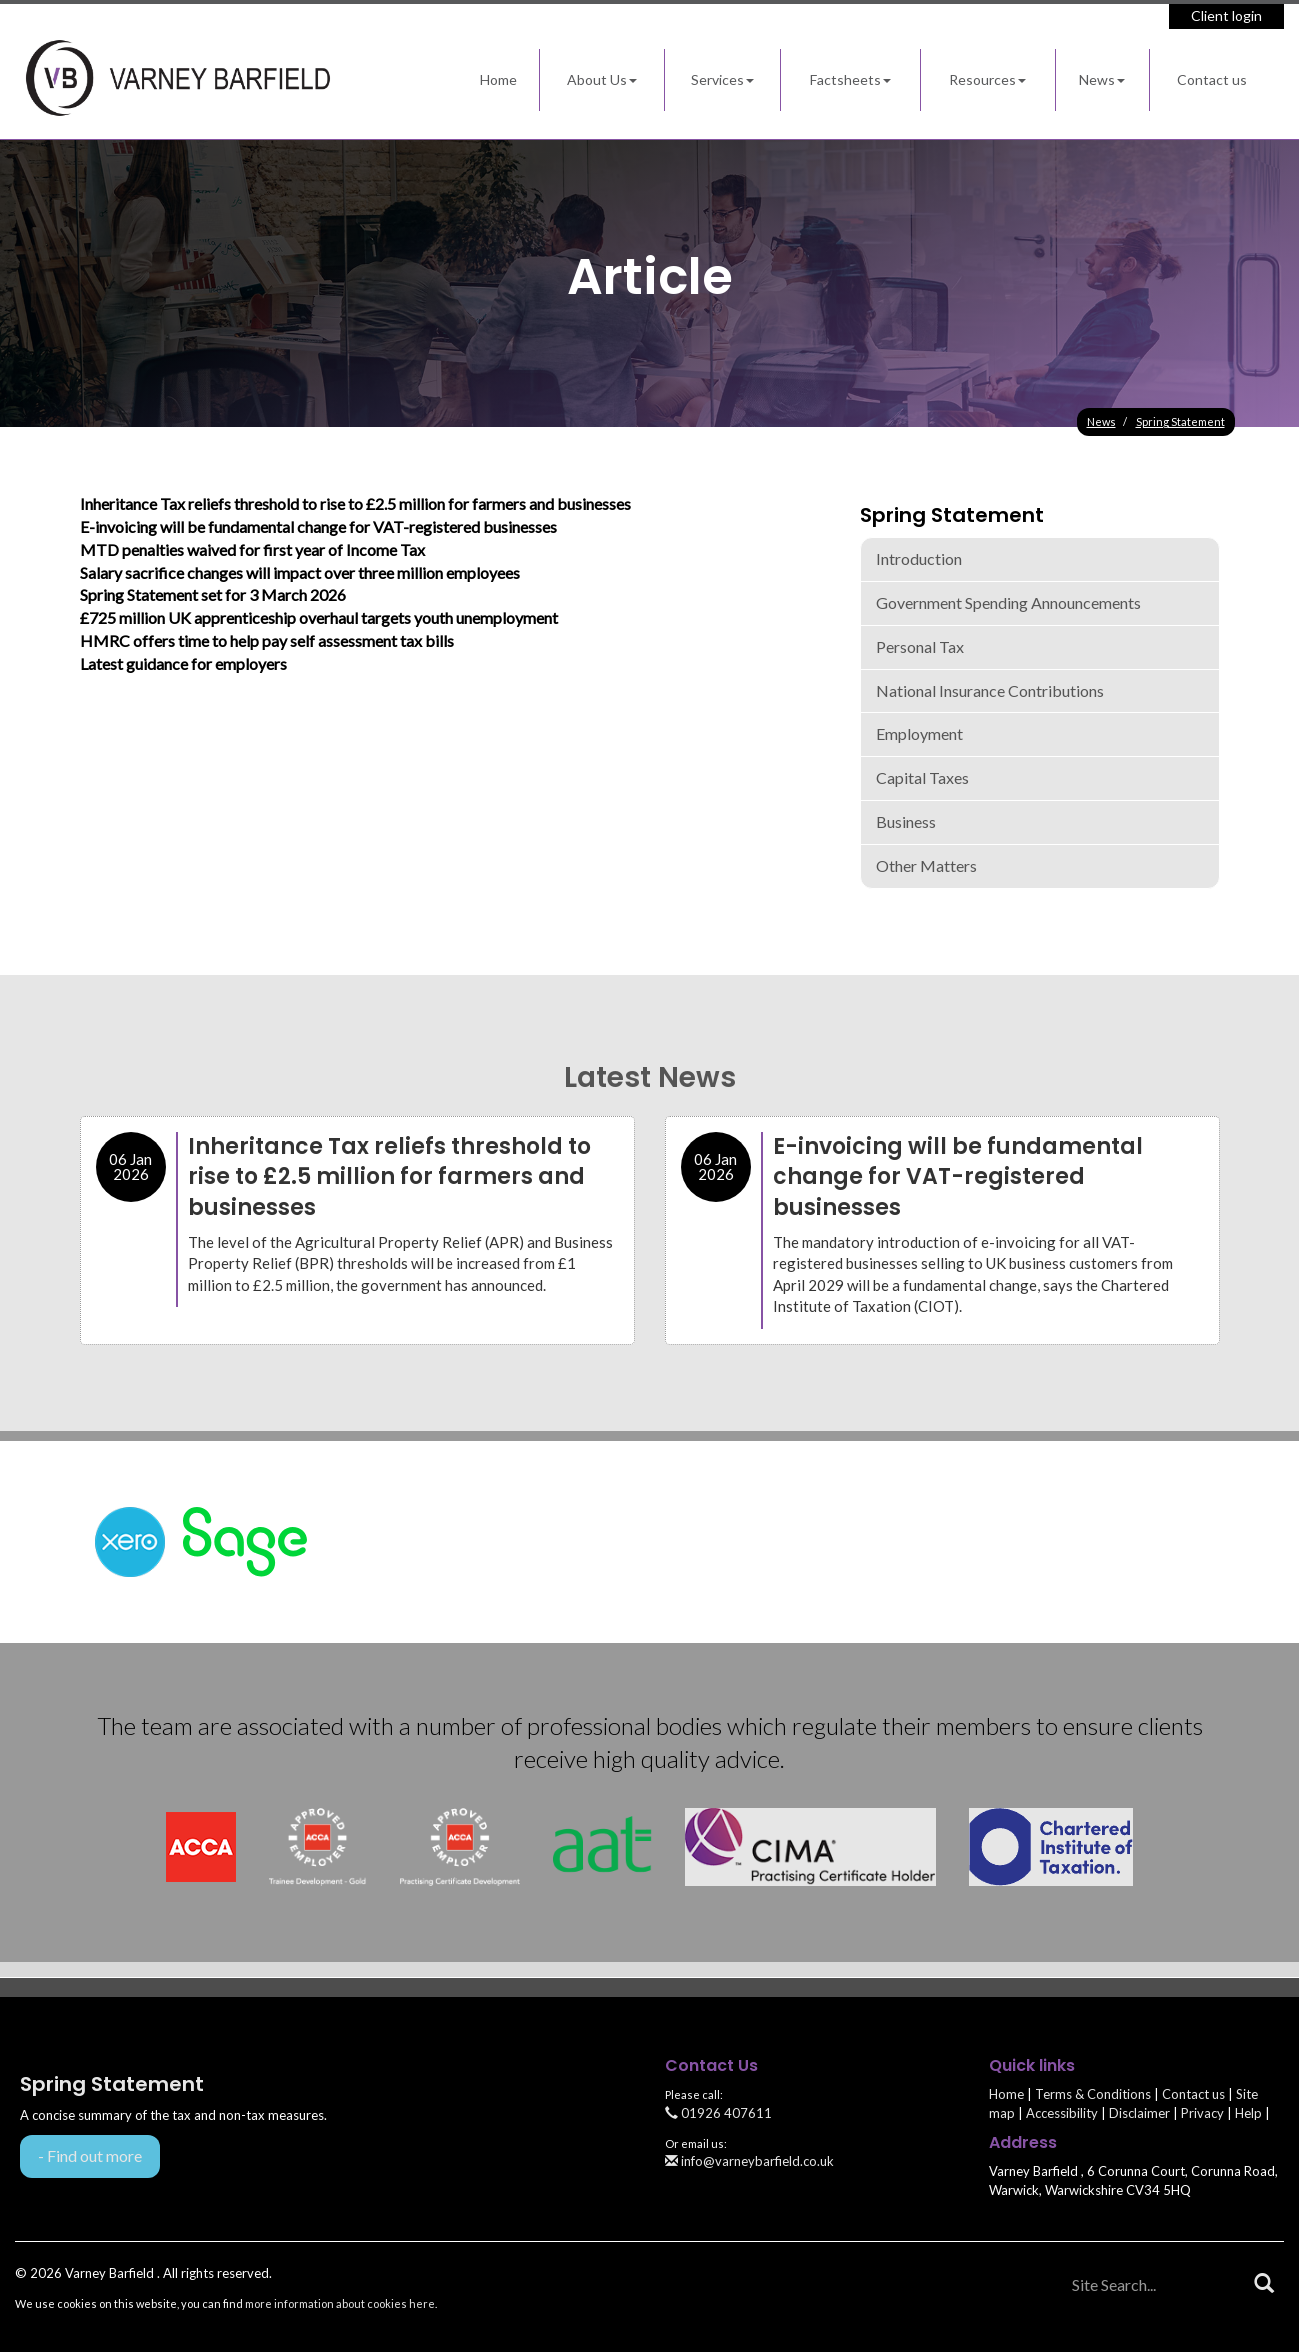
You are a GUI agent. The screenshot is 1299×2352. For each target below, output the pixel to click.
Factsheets (850, 79)
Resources (987, 79)
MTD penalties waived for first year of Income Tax (252, 549)
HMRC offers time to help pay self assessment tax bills (267, 640)
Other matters (926, 865)
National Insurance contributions (990, 690)
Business (906, 821)
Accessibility (1062, 2113)
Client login (1226, 15)
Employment (919, 733)
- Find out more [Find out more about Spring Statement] (90, 2155)
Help (1248, 2113)
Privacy (1202, 2113)
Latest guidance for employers (183, 663)
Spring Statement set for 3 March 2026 (213, 594)
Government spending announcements (1008, 602)
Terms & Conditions (1093, 2094)
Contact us (1212, 79)
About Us (602, 79)
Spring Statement (1180, 421)
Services (722, 79)
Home (498, 79)
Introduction (919, 558)
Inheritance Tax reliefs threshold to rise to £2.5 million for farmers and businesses (355, 503)
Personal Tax (920, 646)
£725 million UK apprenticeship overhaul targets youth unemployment (319, 617)
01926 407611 (718, 2113)
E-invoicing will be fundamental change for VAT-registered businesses (318, 526)
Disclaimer (1139, 2113)
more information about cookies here (340, 2303)
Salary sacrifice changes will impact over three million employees (300, 572)
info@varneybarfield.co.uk (749, 2161)
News (1102, 79)
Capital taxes (922, 777)
